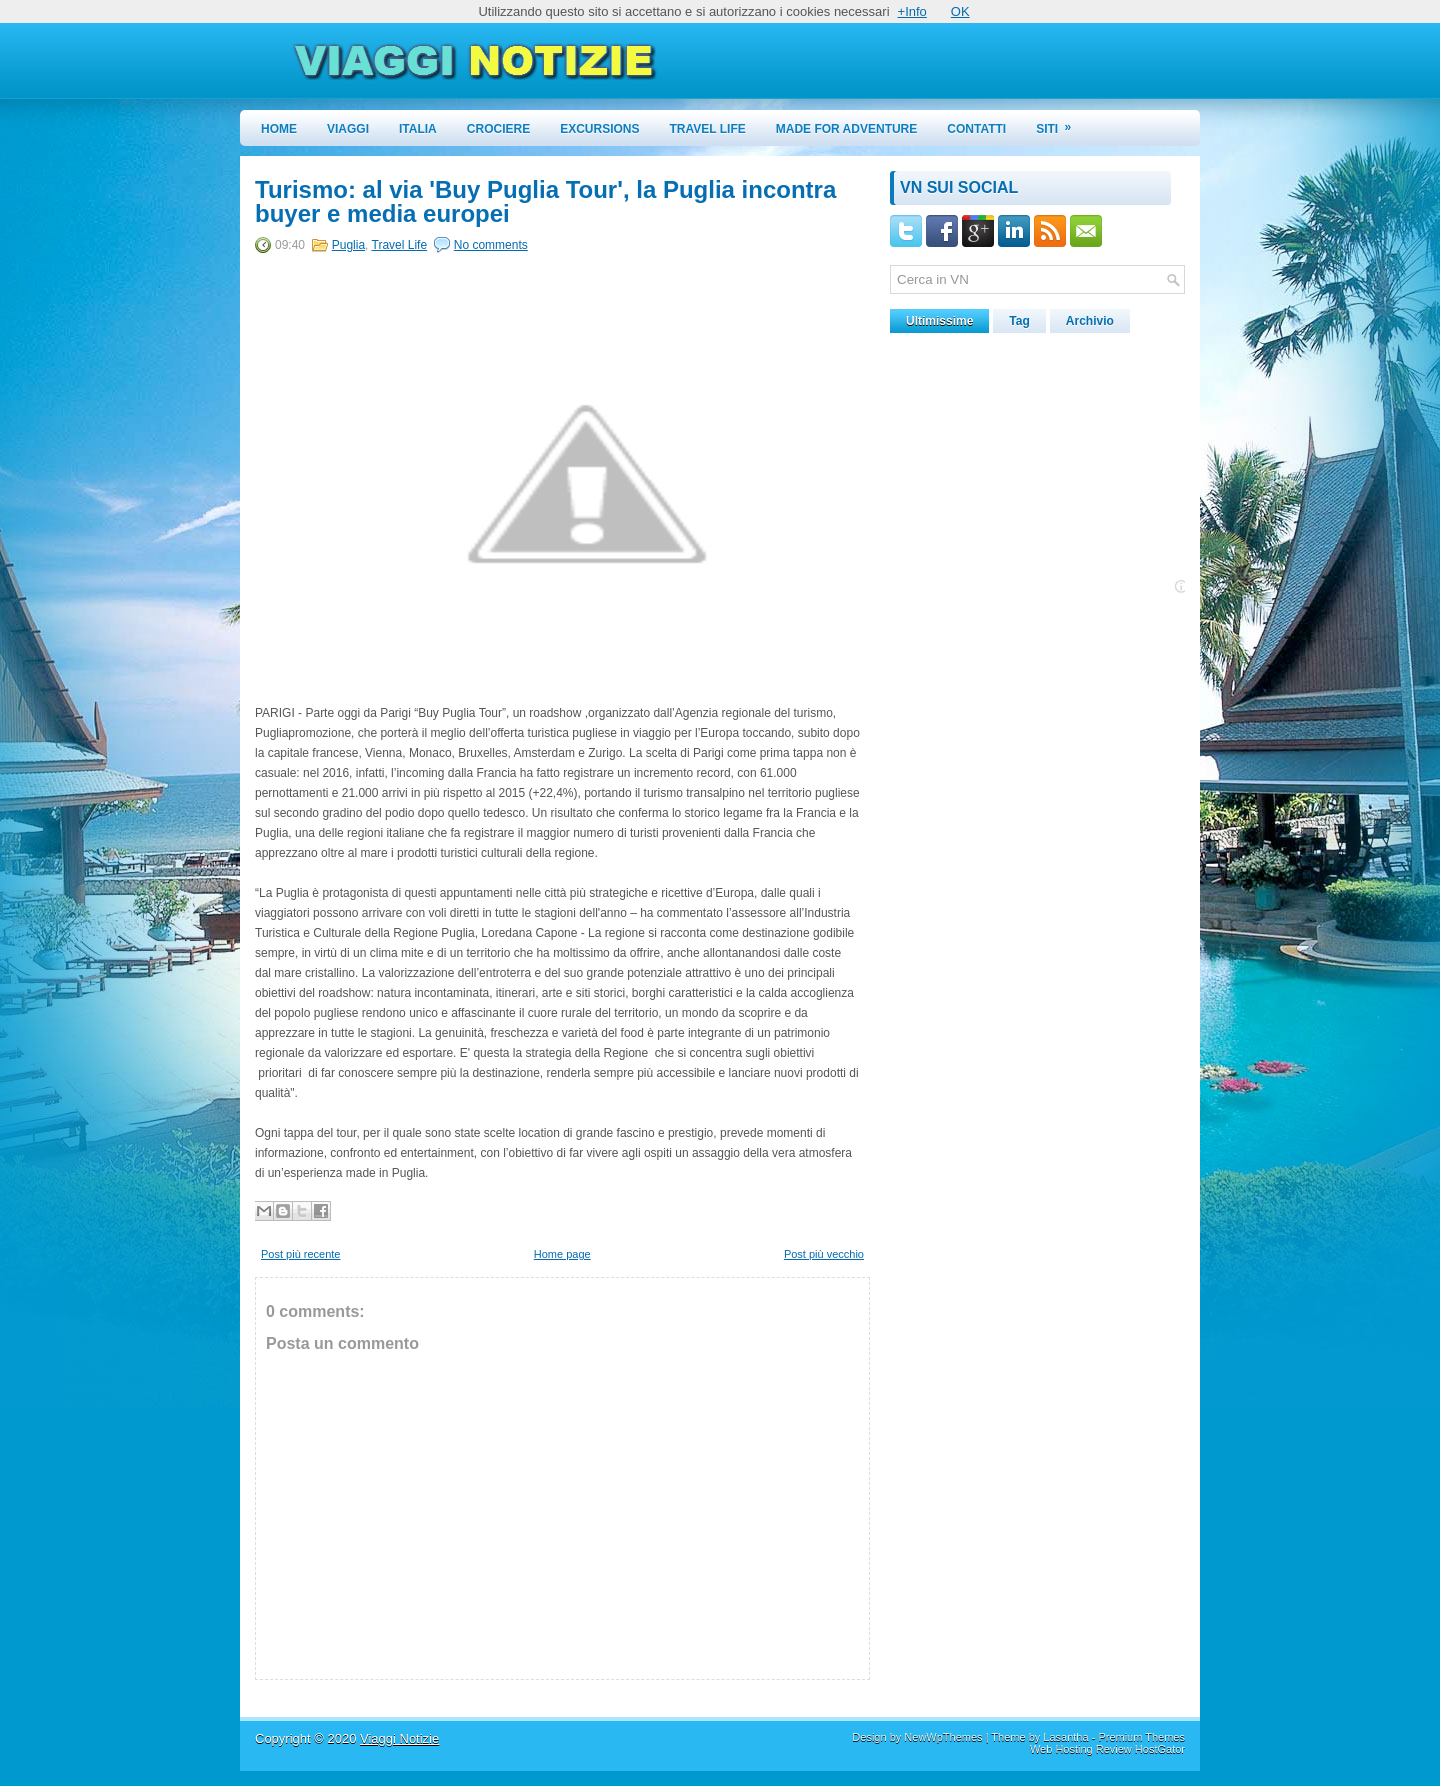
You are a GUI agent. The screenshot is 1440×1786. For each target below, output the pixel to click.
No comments (491, 245)
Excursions (599, 129)
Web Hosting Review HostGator (1107, 1749)
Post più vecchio (824, 1254)
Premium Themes (1141, 1737)
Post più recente (301, 1254)
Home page (562, 1254)
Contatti (976, 129)
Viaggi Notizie (399, 1738)
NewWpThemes (943, 1737)
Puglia (348, 245)
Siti (1060, 123)
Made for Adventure (847, 129)
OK (960, 11)
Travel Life (708, 129)
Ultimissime (939, 321)
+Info (912, 11)
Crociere (498, 129)
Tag (1019, 321)
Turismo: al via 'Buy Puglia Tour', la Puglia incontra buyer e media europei (545, 202)
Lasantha (1065, 1737)
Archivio (1090, 321)
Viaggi (348, 129)
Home (279, 129)
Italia (418, 129)
